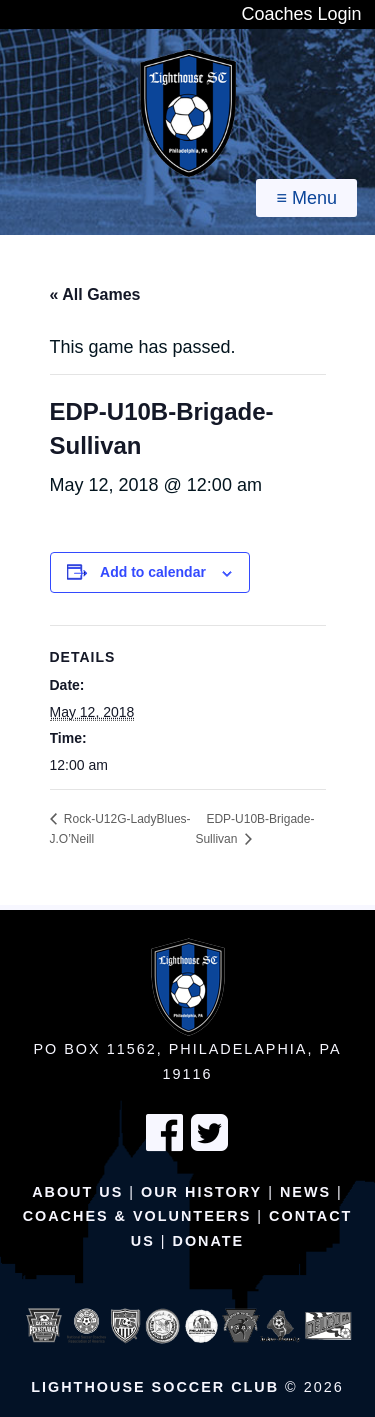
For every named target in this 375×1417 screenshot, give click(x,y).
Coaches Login (301, 14)
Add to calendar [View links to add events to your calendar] (153, 572)
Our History (201, 1192)
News (305, 1192)
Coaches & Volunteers (137, 1216)
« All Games (95, 294)
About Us (77, 1192)
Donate (209, 1241)
